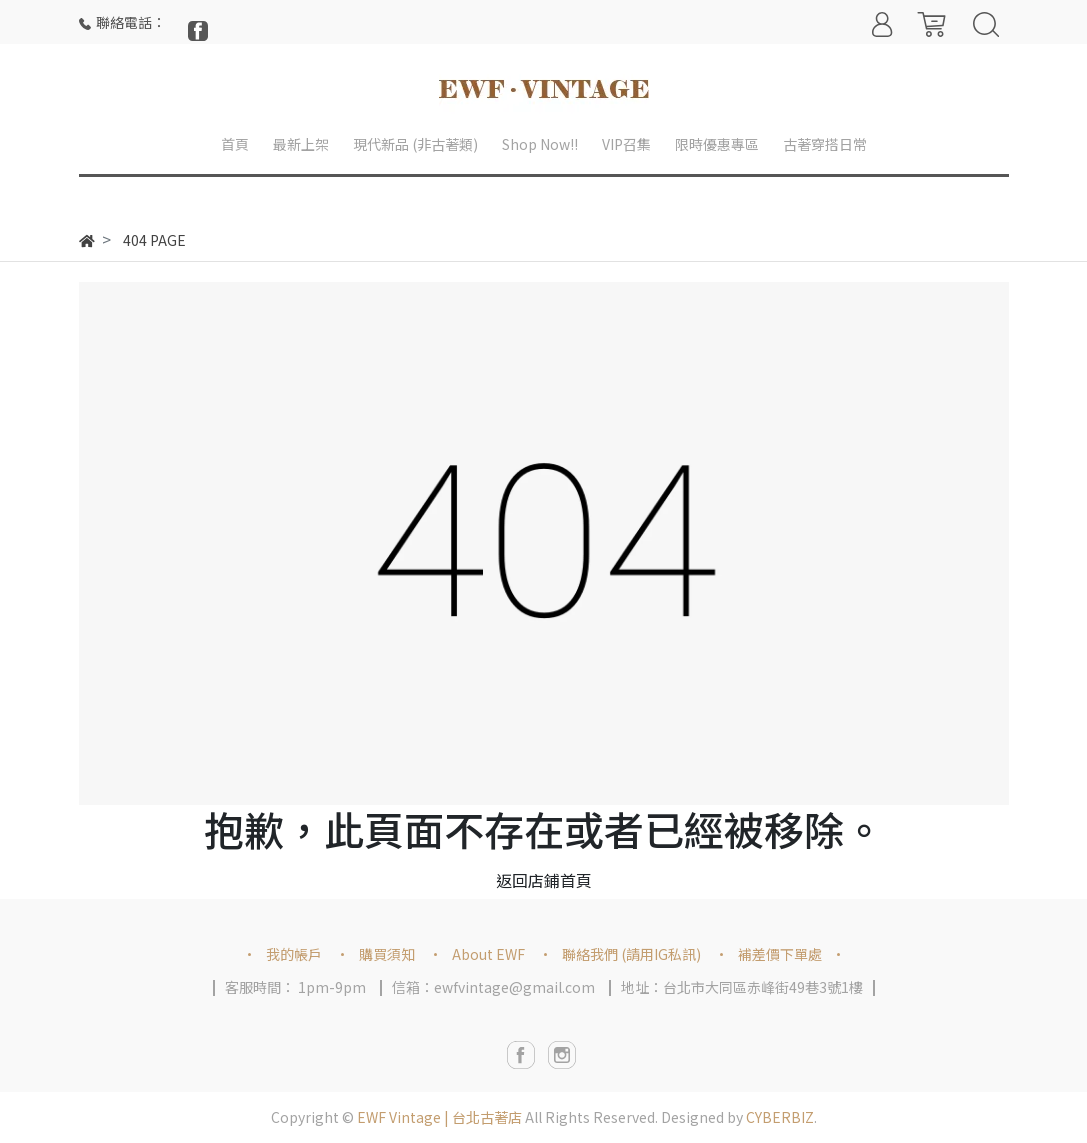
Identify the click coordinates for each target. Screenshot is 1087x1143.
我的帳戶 (294, 954)
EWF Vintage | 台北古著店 (439, 1117)
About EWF (488, 954)
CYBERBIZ (780, 1117)
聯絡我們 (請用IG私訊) (631, 954)
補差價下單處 (780, 954)
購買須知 (387, 954)
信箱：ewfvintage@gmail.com (493, 987)
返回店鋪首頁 (544, 880)
